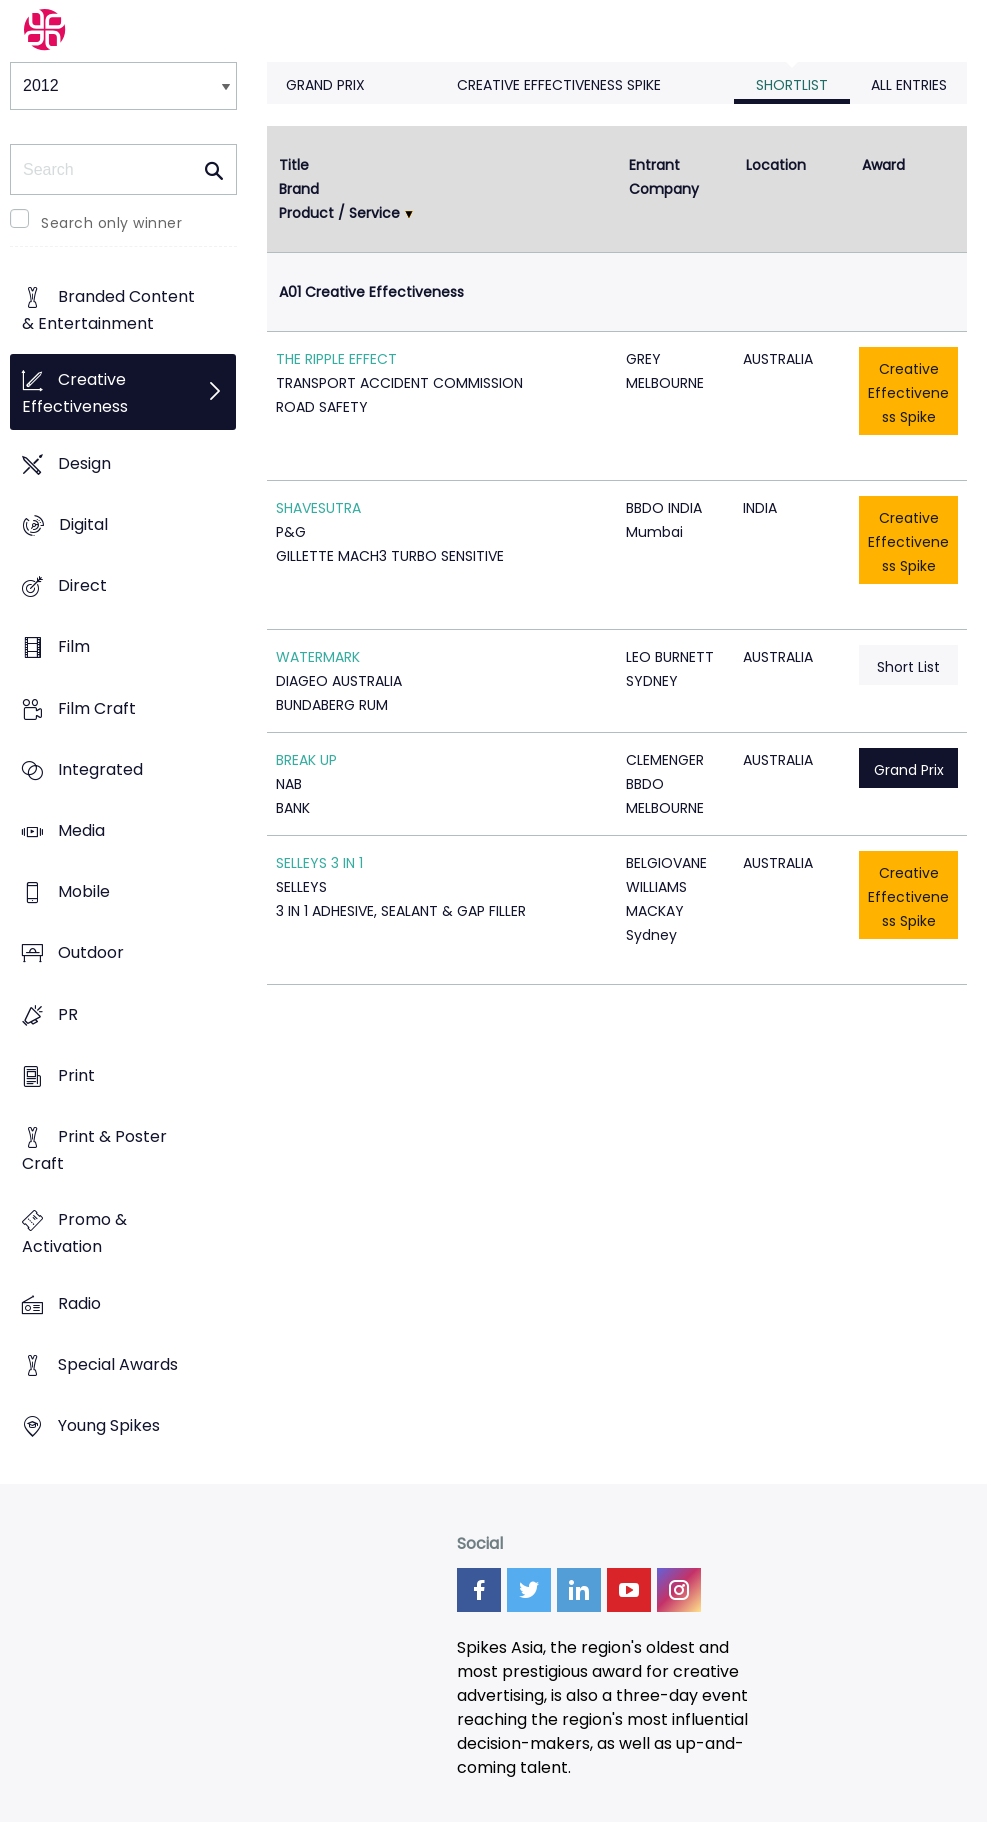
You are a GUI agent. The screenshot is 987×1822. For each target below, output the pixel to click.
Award (883, 165)
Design (84, 463)
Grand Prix (325, 85)
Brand (299, 189)
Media (81, 830)
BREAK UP (306, 760)
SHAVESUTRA (318, 508)
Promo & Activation (74, 1234)
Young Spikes (109, 1426)
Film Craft (97, 708)
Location (776, 165)
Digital (83, 524)
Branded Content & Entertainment (108, 311)
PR (68, 1014)
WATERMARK (318, 657)
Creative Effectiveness (75, 394)
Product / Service (339, 213)
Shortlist (792, 85)
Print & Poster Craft (94, 1151)
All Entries (909, 85)
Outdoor (91, 953)
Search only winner (111, 223)
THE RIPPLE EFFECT (336, 359)
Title (294, 165)
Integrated (100, 769)
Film (74, 647)
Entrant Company (664, 177)
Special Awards (118, 1364)
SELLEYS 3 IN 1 (319, 863)
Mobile (84, 892)
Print (76, 1075)
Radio (79, 1303)
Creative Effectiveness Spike (559, 85)
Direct (82, 585)
